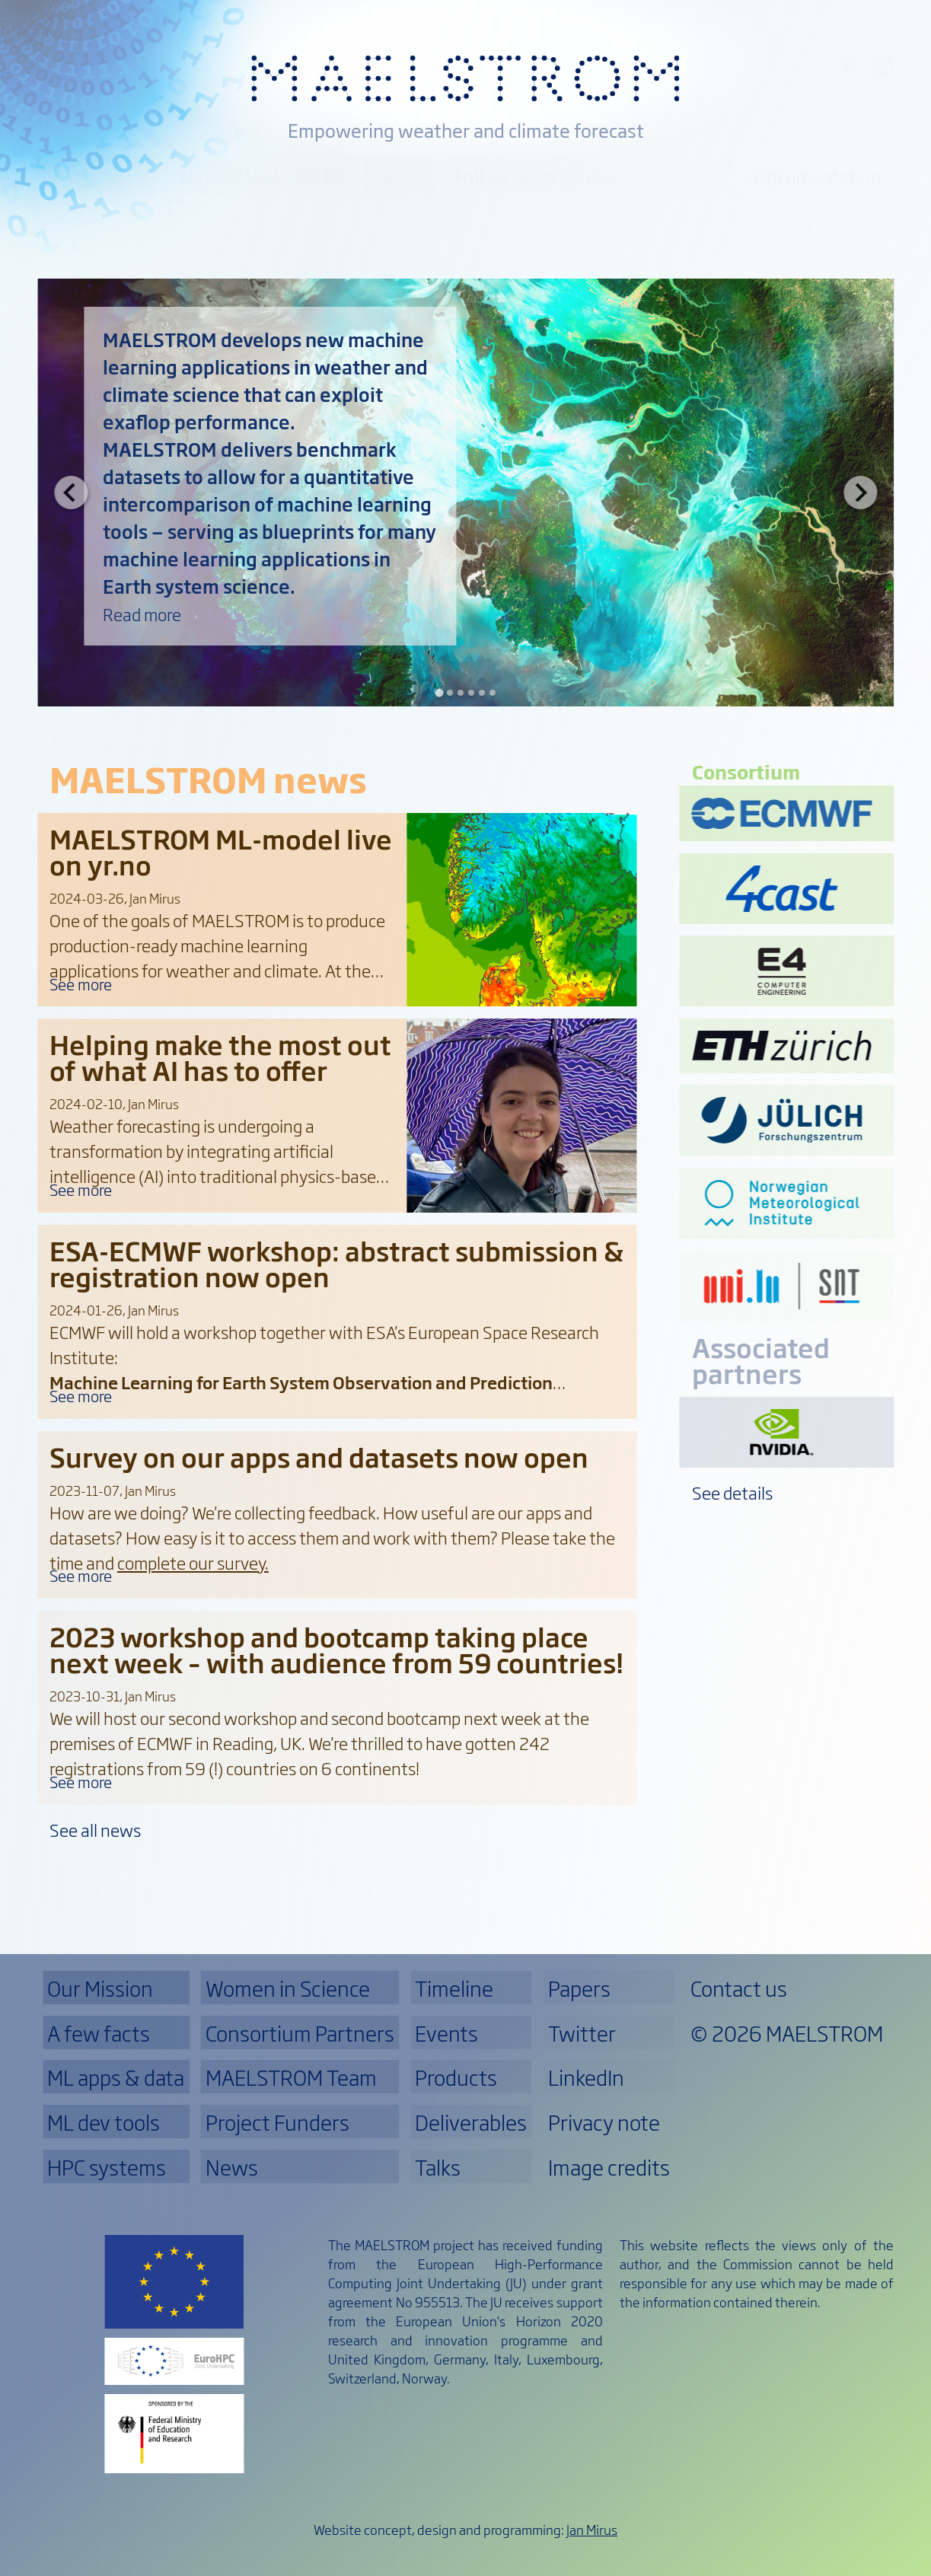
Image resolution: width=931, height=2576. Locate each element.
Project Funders (277, 2121)
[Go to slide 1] (439, 693)
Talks (438, 2166)
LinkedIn (586, 2076)
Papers (579, 1987)
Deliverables (471, 2121)
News (398, 176)
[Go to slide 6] (492, 693)
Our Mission (97, 176)
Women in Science (288, 1987)
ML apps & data (115, 2076)
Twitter (582, 2032)
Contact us (891, 662)
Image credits (609, 2166)
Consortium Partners (300, 2032)
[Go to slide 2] (449, 693)
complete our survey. (193, 1562)
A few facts (98, 2032)
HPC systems (106, 2166)
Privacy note (604, 2121)
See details (732, 1492)
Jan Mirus (591, 2529)
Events (446, 2032)
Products (683, 176)
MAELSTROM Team (291, 2076)
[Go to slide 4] (470, 693)
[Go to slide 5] (481, 693)
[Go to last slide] (71, 492)
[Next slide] (860, 492)
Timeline (454, 1987)
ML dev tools (103, 2121)
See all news (95, 1829)
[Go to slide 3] (460, 693)
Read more (142, 613)
